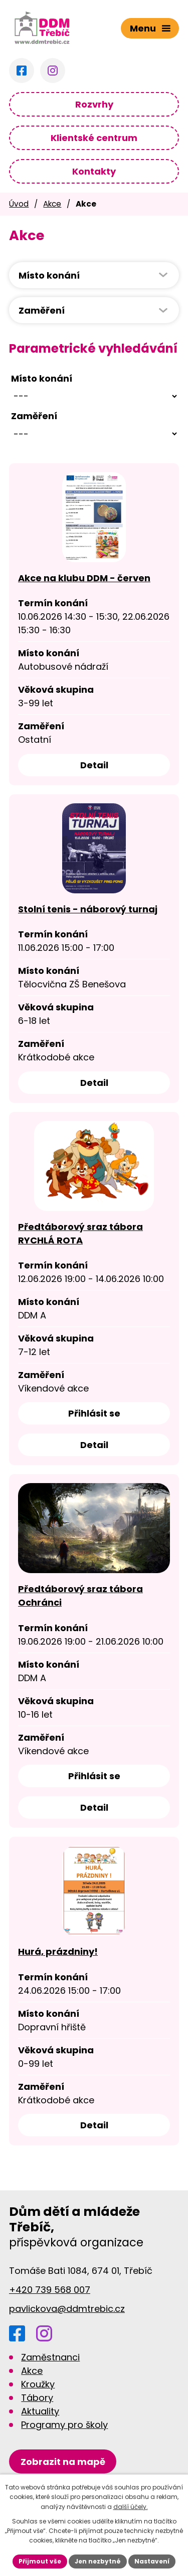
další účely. (130, 2506)
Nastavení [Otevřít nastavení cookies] (151, 2561)
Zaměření (34, 416)
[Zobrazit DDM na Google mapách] (62, 2461)
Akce (52, 204)
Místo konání (41, 378)
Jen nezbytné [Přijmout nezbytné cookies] (98, 2561)
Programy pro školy (64, 2424)
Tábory (37, 2397)
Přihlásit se (94, 1413)
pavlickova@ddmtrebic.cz (67, 2308)
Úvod (19, 204)
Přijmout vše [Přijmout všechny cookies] (40, 2561)
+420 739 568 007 (49, 2289)
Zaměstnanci (50, 2357)
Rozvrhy (94, 104)
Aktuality (40, 2411)
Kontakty (94, 171)
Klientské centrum (94, 138)
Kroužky (38, 2384)
